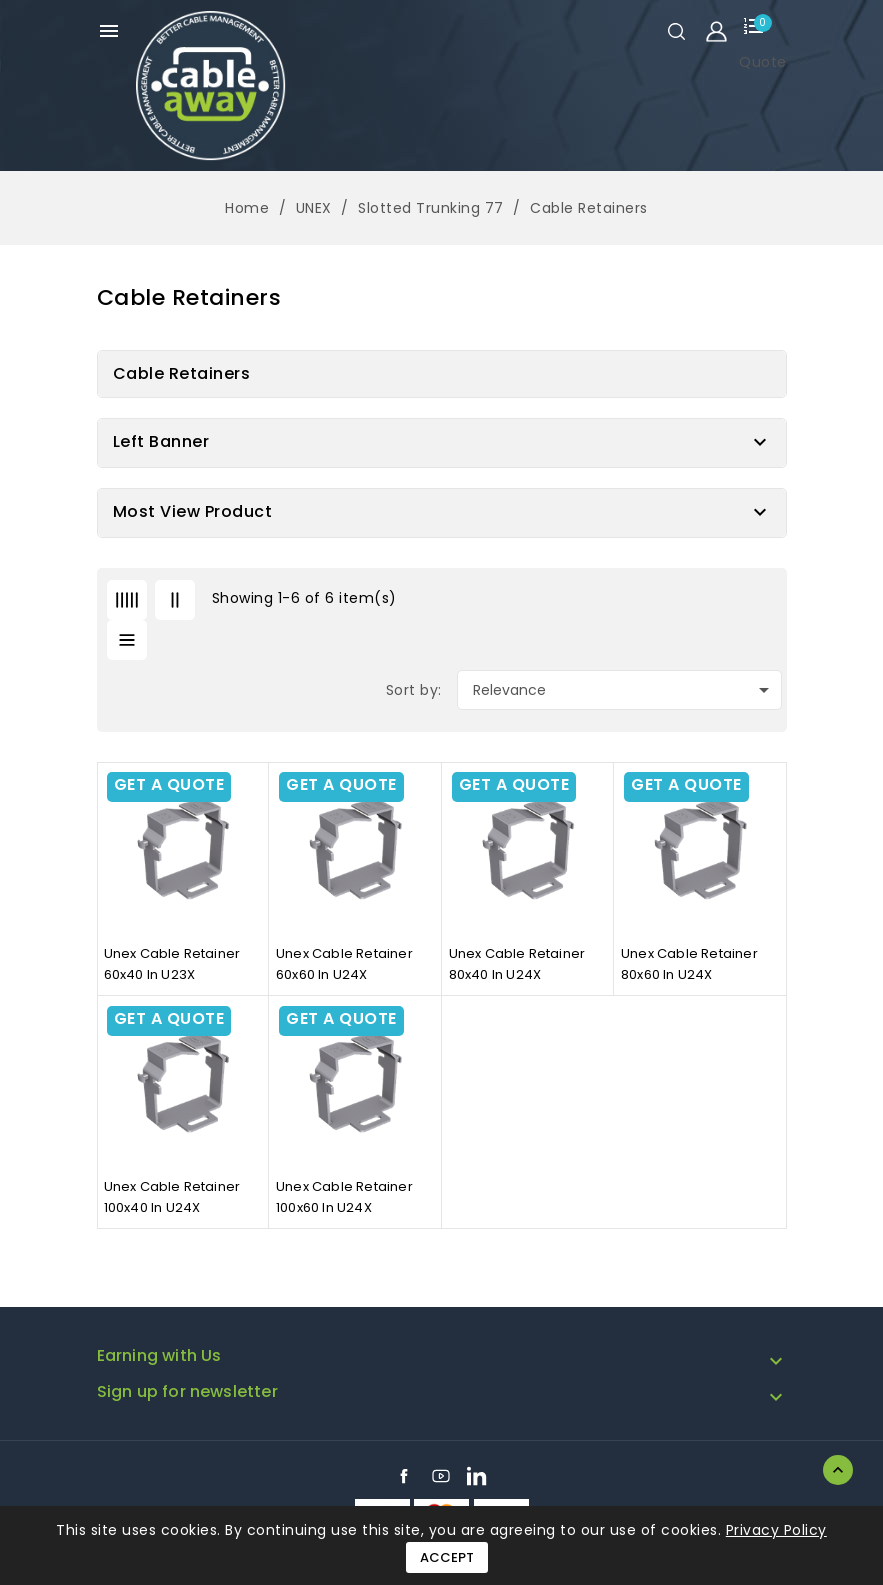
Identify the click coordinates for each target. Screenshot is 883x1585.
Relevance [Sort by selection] (624, 690)
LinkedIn (477, 1476)
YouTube (441, 1476)
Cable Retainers (182, 373)
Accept (447, 1557)
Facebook (404, 1476)
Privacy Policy (776, 1530)
